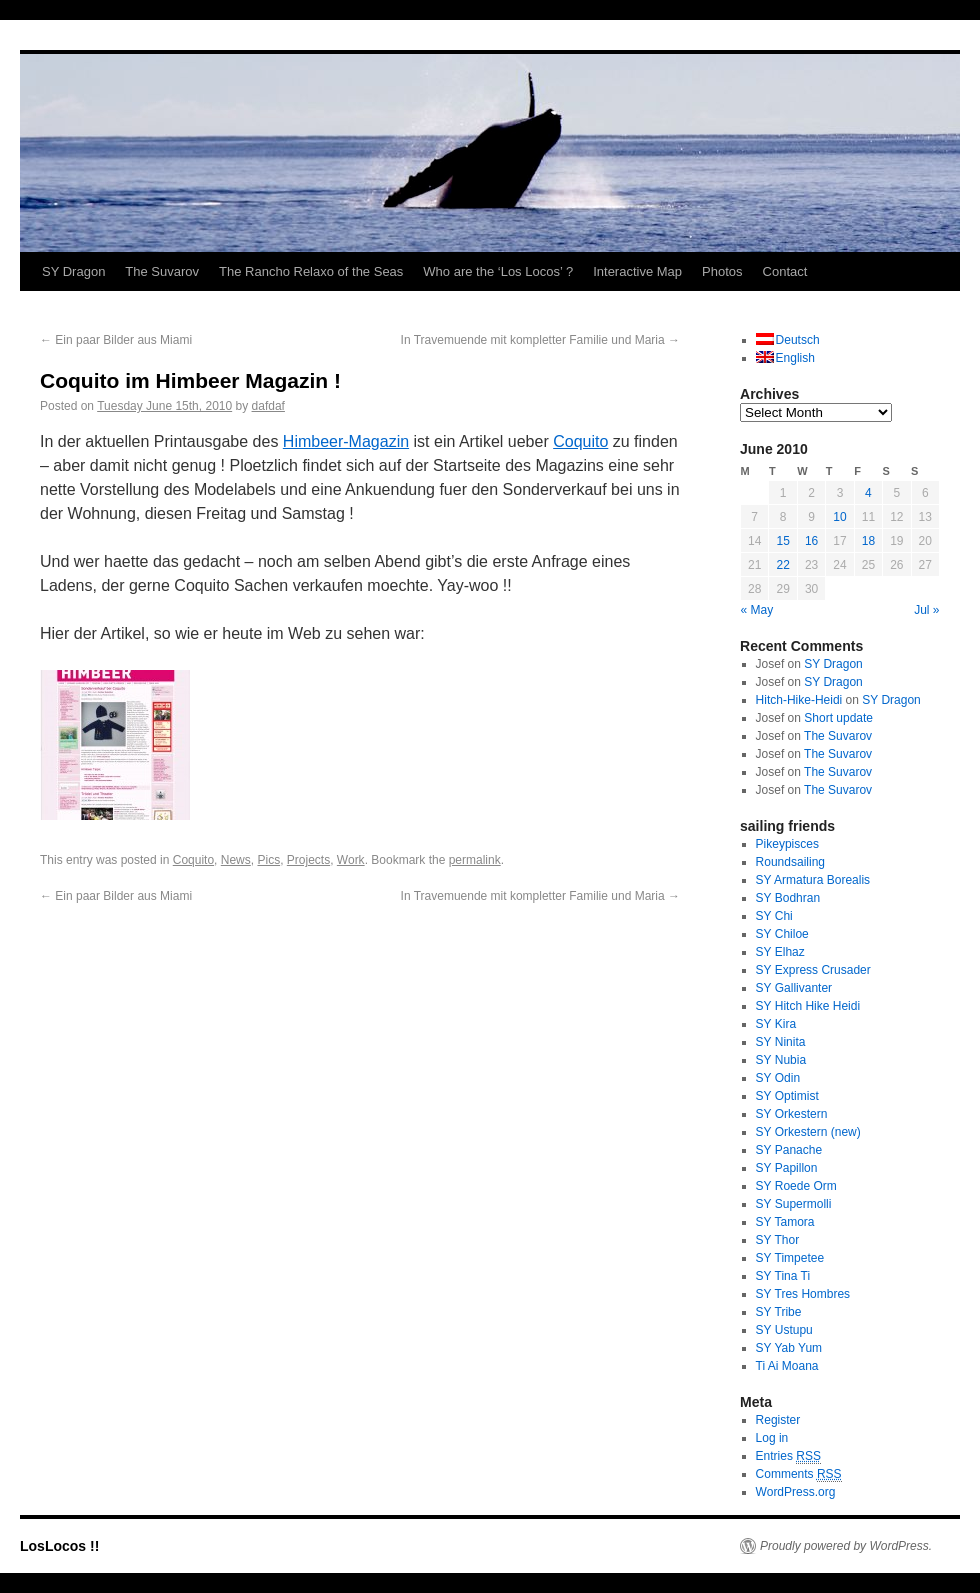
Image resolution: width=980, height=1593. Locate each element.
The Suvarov (162, 271)
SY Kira (776, 1024)
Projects (308, 860)
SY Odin (778, 1078)
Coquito (580, 441)
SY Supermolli (794, 1204)
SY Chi (774, 916)
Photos (722, 271)
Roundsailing (790, 862)
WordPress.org (796, 1492)
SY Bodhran (788, 898)
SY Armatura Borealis (813, 880)
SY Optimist (787, 1096)
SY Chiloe (782, 934)
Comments (799, 1474)
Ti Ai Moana (787, 1366)
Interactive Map (637, 271)
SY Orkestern (792, 1114)
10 (839, 517)
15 (782, 541)
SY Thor (778, 1240)
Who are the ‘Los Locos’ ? (498, 271)
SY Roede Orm (796, 1186)
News (236, 860)
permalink (475, 860)
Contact (785, 271)
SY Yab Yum (789, 1348)
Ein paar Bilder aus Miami (116, 340)
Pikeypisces (787, 844)
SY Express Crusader (813, 970)
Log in (772, 1438)
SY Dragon (73, 271)
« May (757, 610)
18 (868, 541)
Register (778, 1420)
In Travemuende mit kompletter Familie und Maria (540, 340)
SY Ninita (781, 1042)
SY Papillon (787, 1168)
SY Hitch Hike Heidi (808, 1006)
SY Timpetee (790, 1258)
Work (351, 860)
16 (811, 541)
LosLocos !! (59, 1546)
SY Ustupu (784, 1330)
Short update (838, 718)
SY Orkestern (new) (808, 1132)
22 (782, 565)
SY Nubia (781, 1060)
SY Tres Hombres (803, 1294)
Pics (268, 860)
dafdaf (268, 406)
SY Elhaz (780, 952)
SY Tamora (785, 1222)
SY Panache (789, 1150)
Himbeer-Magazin (346, 441)
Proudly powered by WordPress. (846, 1546)
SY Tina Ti (783, 1276)
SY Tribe (779, 1312)
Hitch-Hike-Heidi (799, 700)
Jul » (926, 610)
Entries (788, 1456)
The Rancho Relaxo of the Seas (311, 271)
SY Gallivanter (794, 988)
